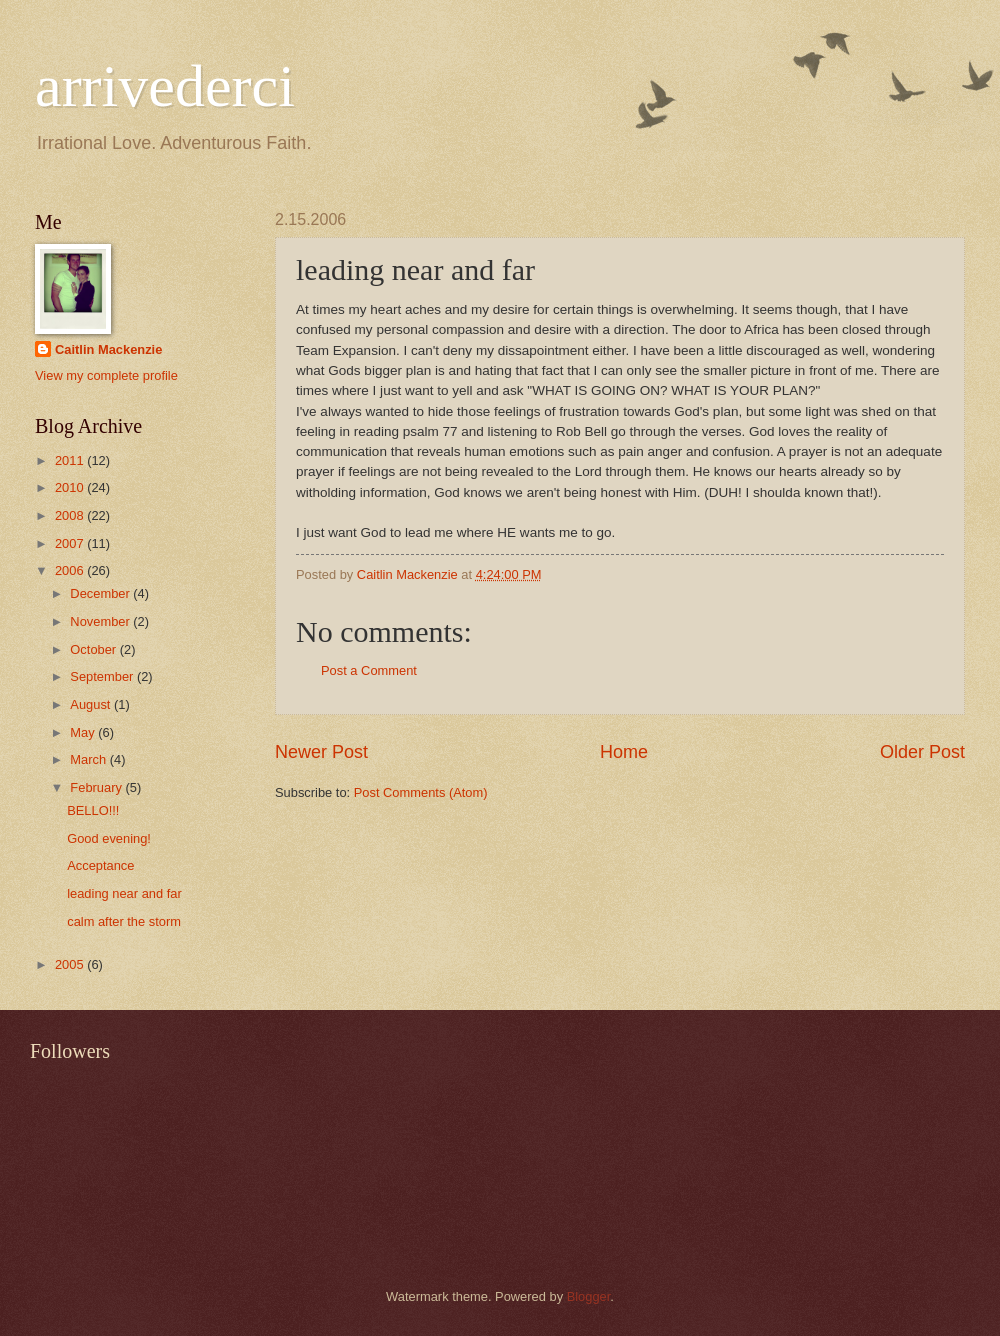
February (97, 787)
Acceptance (100, 865)
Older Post (922, 752)
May (84, 732)
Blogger (589, 1296)
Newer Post (321, 752)
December (101, 593)
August (92, 704)
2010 (71, 487)
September (103, 676)
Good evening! (109, 838)
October (94, 649)
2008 (71, 515)
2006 (71, 570)
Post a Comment (369, 670)
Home (624, 752)
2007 (71, 543)
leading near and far (124, 893)
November (101, 621)
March (89, 759)
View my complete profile (106, 375)
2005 (71, 964)
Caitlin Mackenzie (108, 349)
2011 (71, 460)
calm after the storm (124, 921)
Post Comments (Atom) (421, 792)
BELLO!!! (93, 810)
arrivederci (165, 86)
